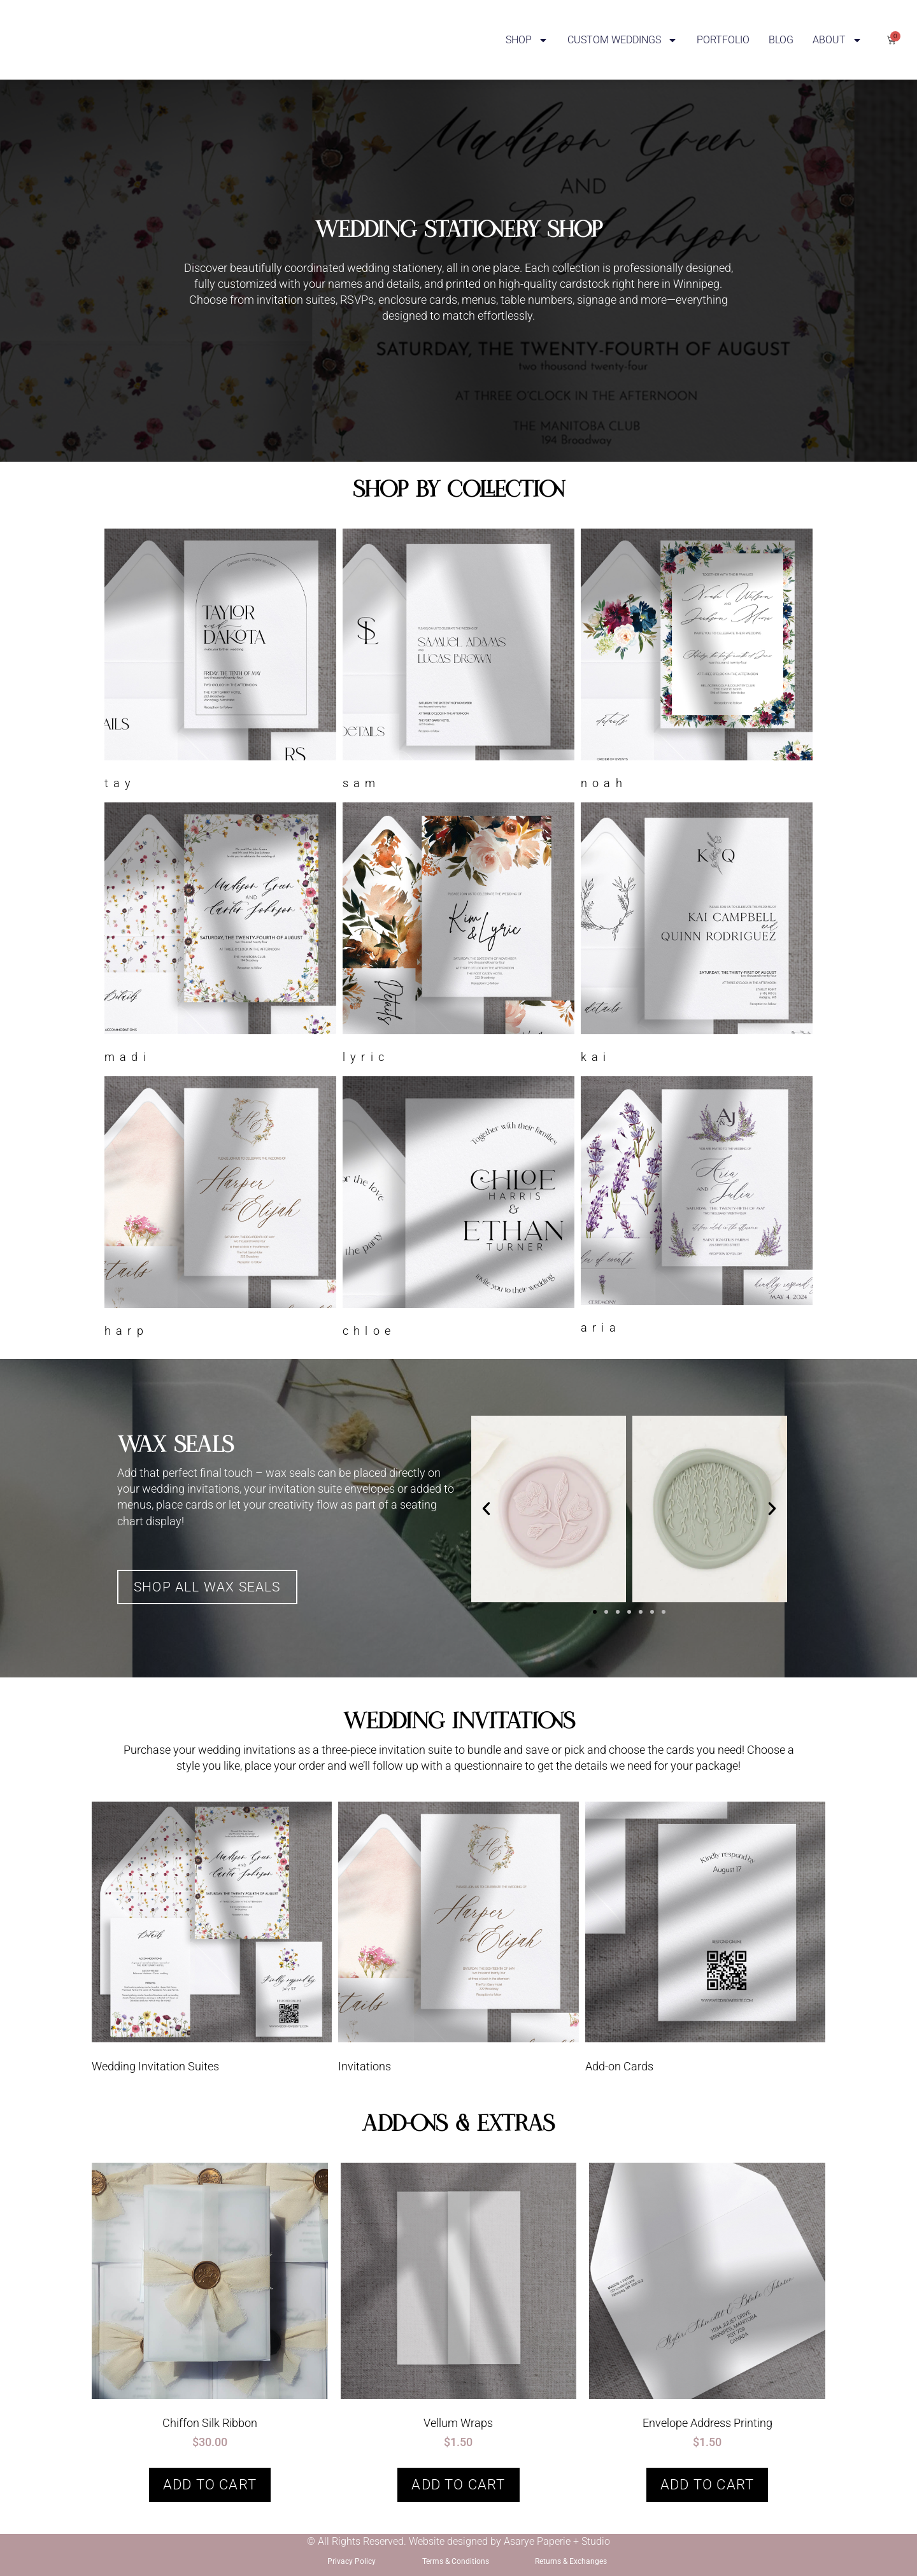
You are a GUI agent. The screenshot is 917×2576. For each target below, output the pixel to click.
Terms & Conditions (455, 2561)
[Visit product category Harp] (220, 1210)
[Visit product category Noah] (697, 662)
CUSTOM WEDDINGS (622, 40)
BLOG (781, 40)
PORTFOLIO (723, 40)
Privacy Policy (351, 2561)
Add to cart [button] (210, 2485)
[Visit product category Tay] (220, 662)
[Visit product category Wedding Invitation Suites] (212, 1941)
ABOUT (837, 40)
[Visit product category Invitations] (458, 1941)
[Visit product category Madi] (220, 936)
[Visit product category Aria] (697, 1208)
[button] (486, 1509)
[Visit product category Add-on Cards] (705, 1941)
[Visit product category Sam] (458, 662)
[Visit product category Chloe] (458, 1210)
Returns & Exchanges (571, 2561)
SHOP (527, 40)
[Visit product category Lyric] (458, 936)
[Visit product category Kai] (697, 936)
